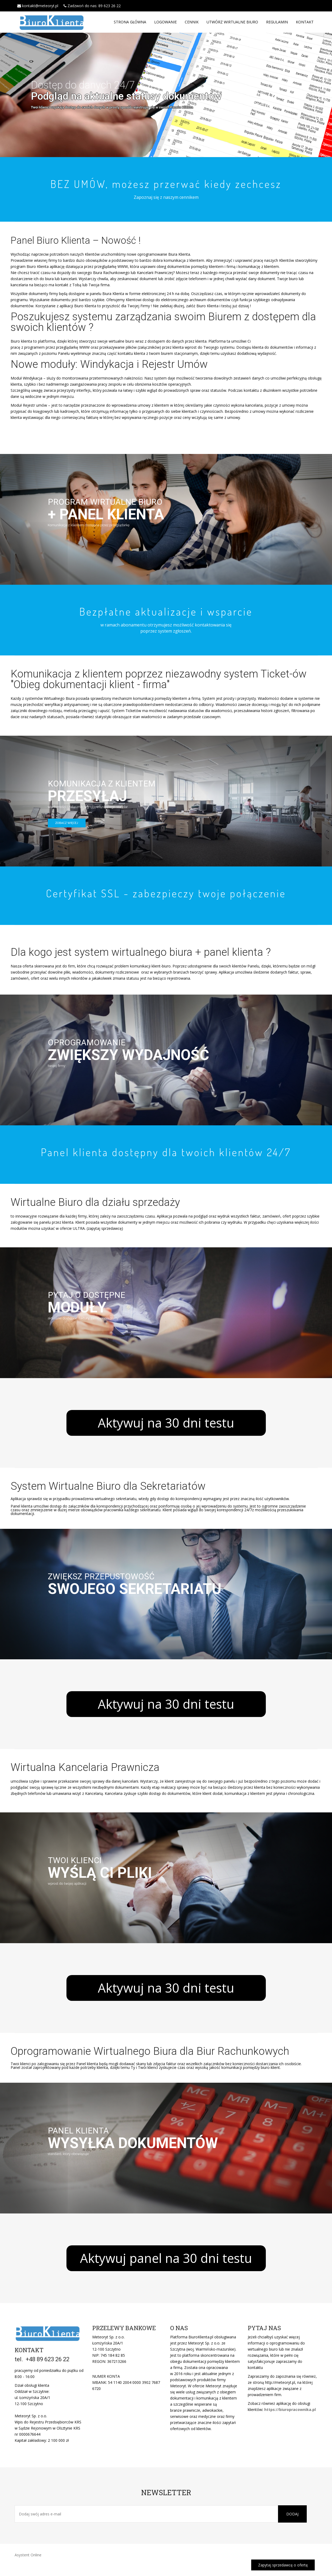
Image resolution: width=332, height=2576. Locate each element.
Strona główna (130, 21)
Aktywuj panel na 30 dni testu (166, 2258)
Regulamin (277, 21)
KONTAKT (29, 2350)
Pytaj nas (264, 2328)
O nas (179, 2328)
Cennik (192, 21)
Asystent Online (28, 2554)
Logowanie (165, 21)
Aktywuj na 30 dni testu (166, 1422)
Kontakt (305, 21)
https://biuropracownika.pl (290, 2409)
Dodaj (292, 2513)
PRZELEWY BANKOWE (124, 2328)
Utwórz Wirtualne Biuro (232, 21)
